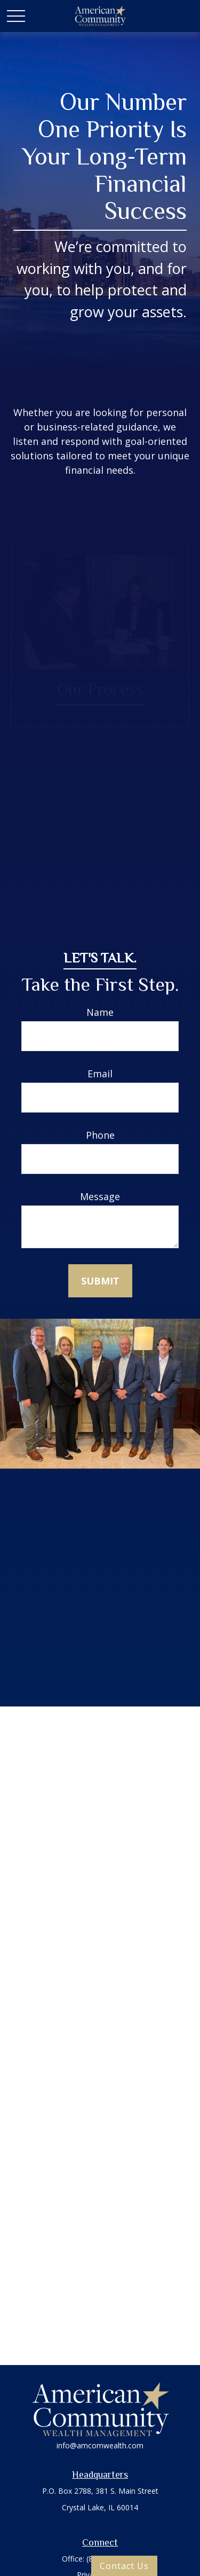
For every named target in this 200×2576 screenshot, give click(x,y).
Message (100, 1196)
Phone (100, 1135)
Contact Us (124, 2566)
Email (100, 1073)
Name (100, 1012)
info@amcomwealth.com (100, 2445)
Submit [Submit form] (100, 1280)
